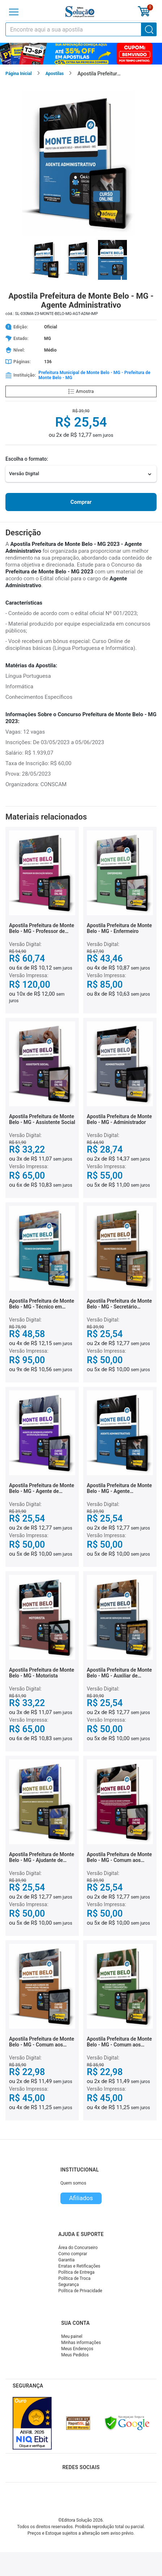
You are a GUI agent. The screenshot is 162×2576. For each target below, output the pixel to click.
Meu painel (71, 2336)
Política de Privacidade (80, 2291)
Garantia (66, 2260)
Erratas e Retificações (79, 2266)
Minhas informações (81, 2342)
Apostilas (55, 73)
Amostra (81, 391)
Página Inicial (18, 73)
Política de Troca (74, 2278)
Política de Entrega (76, 2272)
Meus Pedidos (75, 2355)
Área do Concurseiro (78, 2247)
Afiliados (81, 2198)
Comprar (81, 502)
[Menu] (13, 12)
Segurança (68, 2284)
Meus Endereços (77, 2349)
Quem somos (73, 2183)
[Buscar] (149, 29)
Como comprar (72, 2254)
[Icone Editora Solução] (79, 11)
